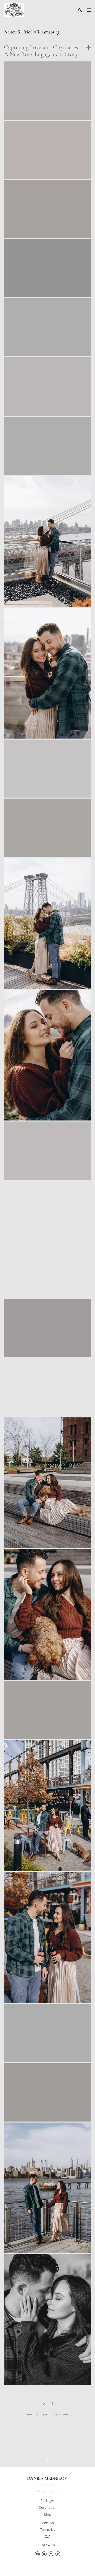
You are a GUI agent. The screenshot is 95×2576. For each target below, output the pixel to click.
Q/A (47, 2536)
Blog (47, 2514)
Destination (47, 2507)
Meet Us (47, 2523)
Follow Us (47, 2545)
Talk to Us (47, 2529)
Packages (48, 2500)
